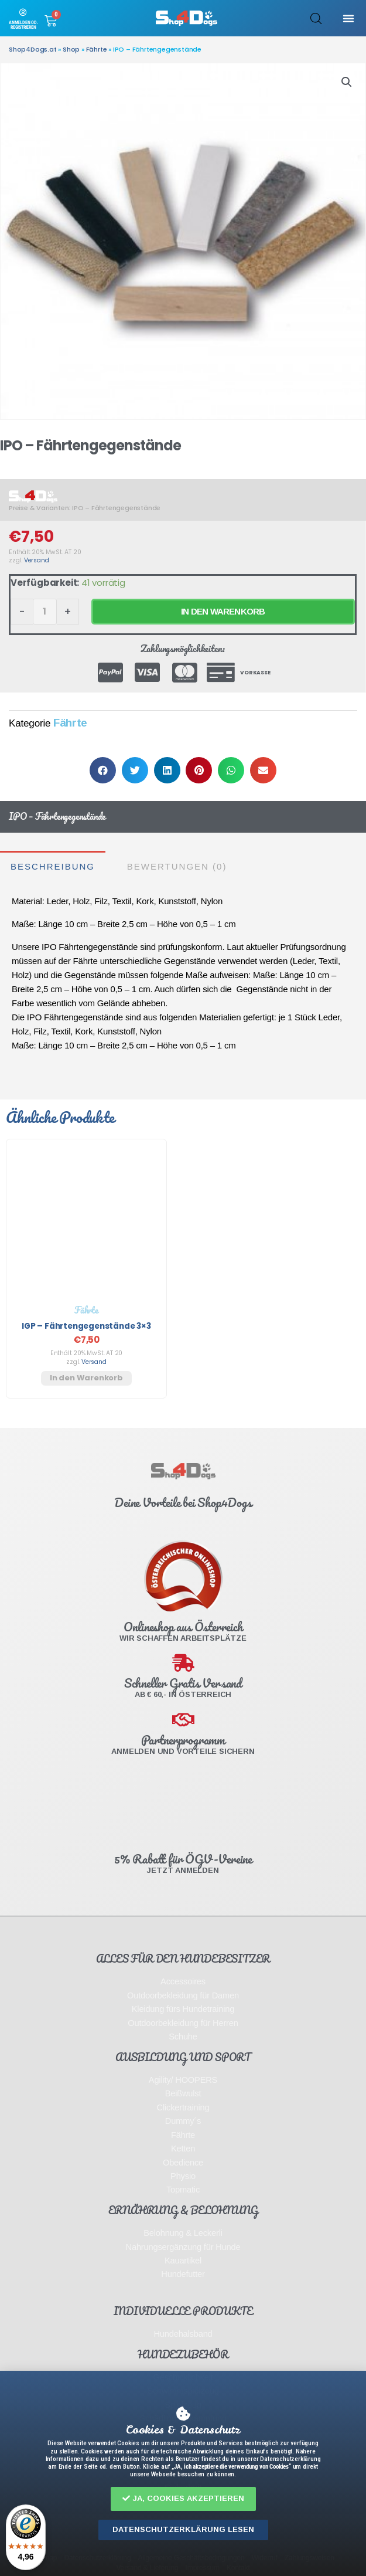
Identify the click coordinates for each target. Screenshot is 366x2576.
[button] (183, 2499)
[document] (183, 1288)
